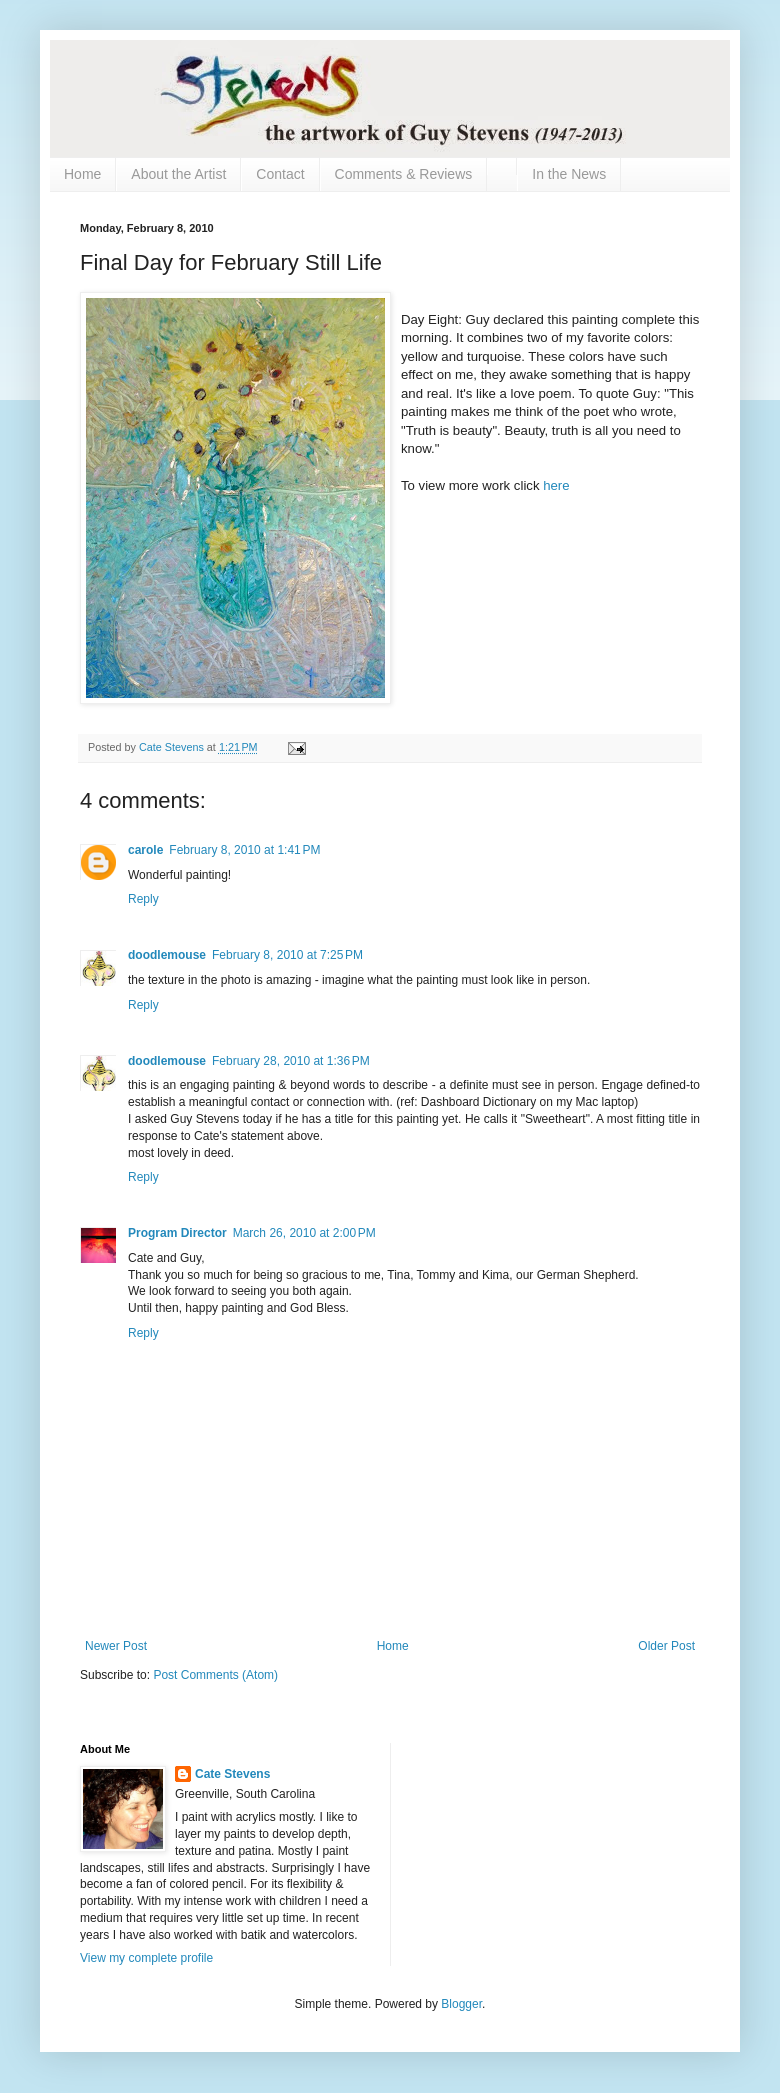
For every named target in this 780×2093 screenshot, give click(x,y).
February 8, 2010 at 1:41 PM (244, 850)
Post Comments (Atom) (215, 1675)
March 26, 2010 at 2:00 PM (304, 1233)
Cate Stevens (232, 1774)
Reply (143, 899)
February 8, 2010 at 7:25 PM (287, 955)
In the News (569, 174)
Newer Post (116, 1646)
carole (145, 850)
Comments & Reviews (404, 174)
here (556, 485)
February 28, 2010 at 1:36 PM (291, 1061)
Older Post (666, 1646)
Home (82, 174)
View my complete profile (146, 1958)
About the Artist (178, 174)
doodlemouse (167, 955)
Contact (280, 174)
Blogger (461, 2004)
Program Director (177, 1233)
